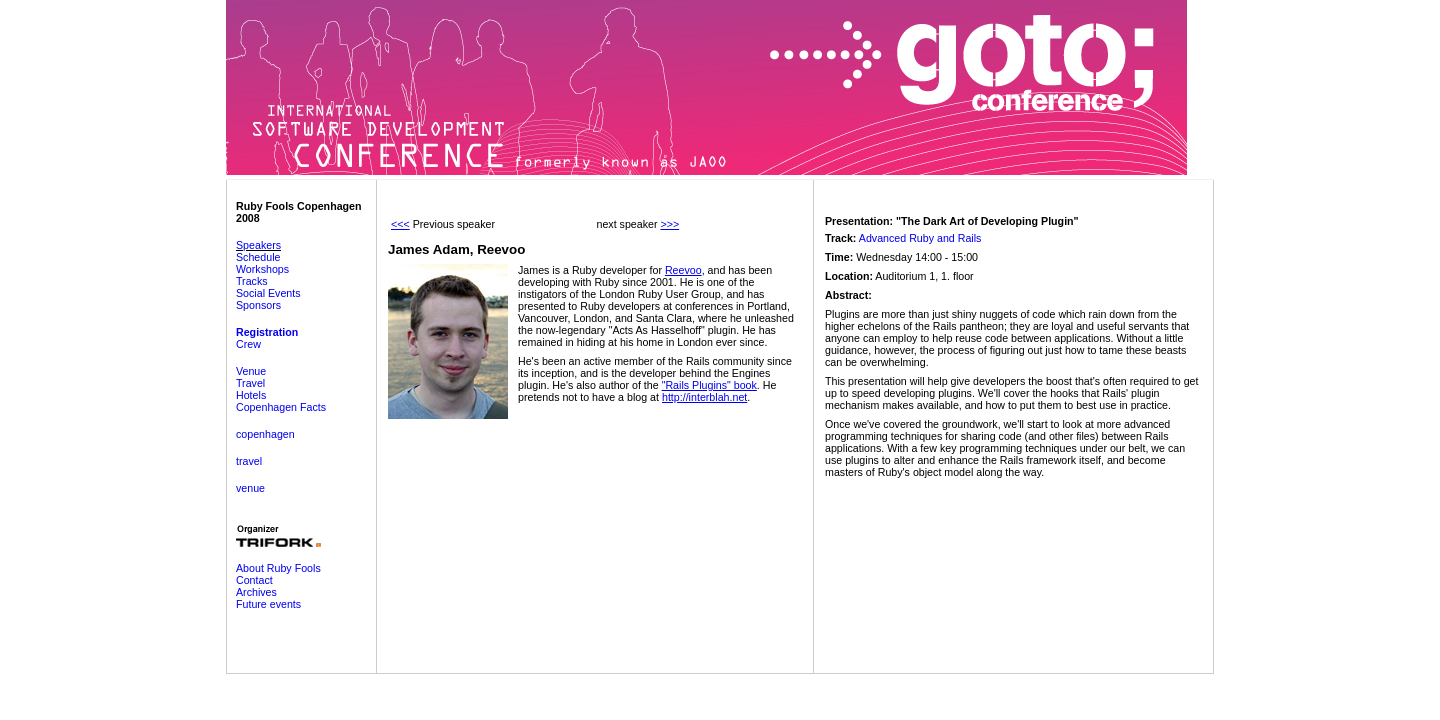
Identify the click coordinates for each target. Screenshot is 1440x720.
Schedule (258, 257)
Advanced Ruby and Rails (920, 238)
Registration (267, 332)
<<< (400, 224)
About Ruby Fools (278, 568)
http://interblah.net (704, 397)
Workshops (262, 269)
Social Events (268, 293)
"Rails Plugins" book (709, 385)
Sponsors (258, 305)
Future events (268, 604)
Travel (250, 383)
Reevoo (683, 270)
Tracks (252, 281)
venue (250, 488)
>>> (669, 224)
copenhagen (265, 434)
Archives (256, 592)
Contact (254, 580)
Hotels (251, 395)
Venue (251, 371)
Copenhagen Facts (281, 407)
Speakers (258, 245)
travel (249, 461)
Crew (248, 344)
